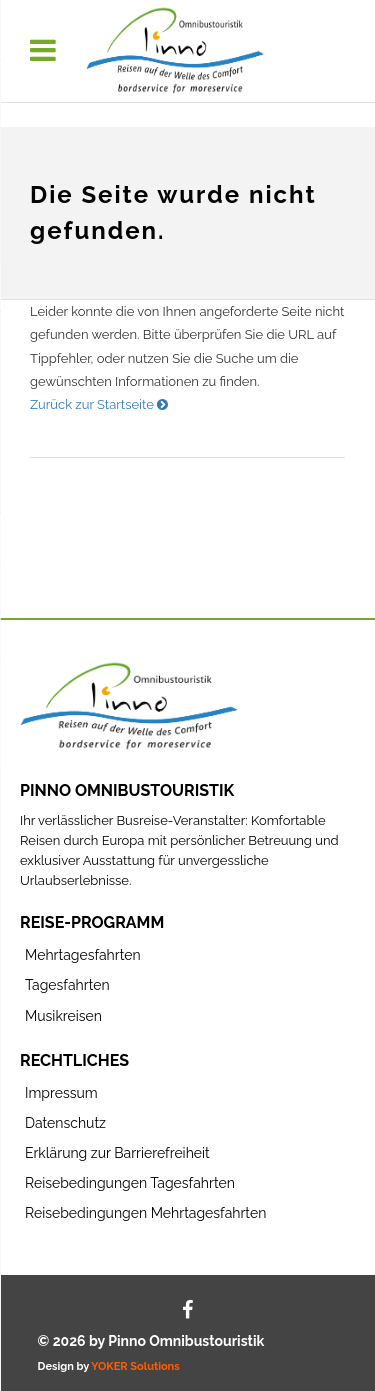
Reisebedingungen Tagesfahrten (130, 1183)
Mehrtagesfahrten (83, 955)
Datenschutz (65, 1123)
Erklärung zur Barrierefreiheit (117, 1153)
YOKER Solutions (135, 1366)
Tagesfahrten (67, 985)
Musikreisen (63, 1016)
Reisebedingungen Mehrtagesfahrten (145, 1213)
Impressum (61, 1093)
